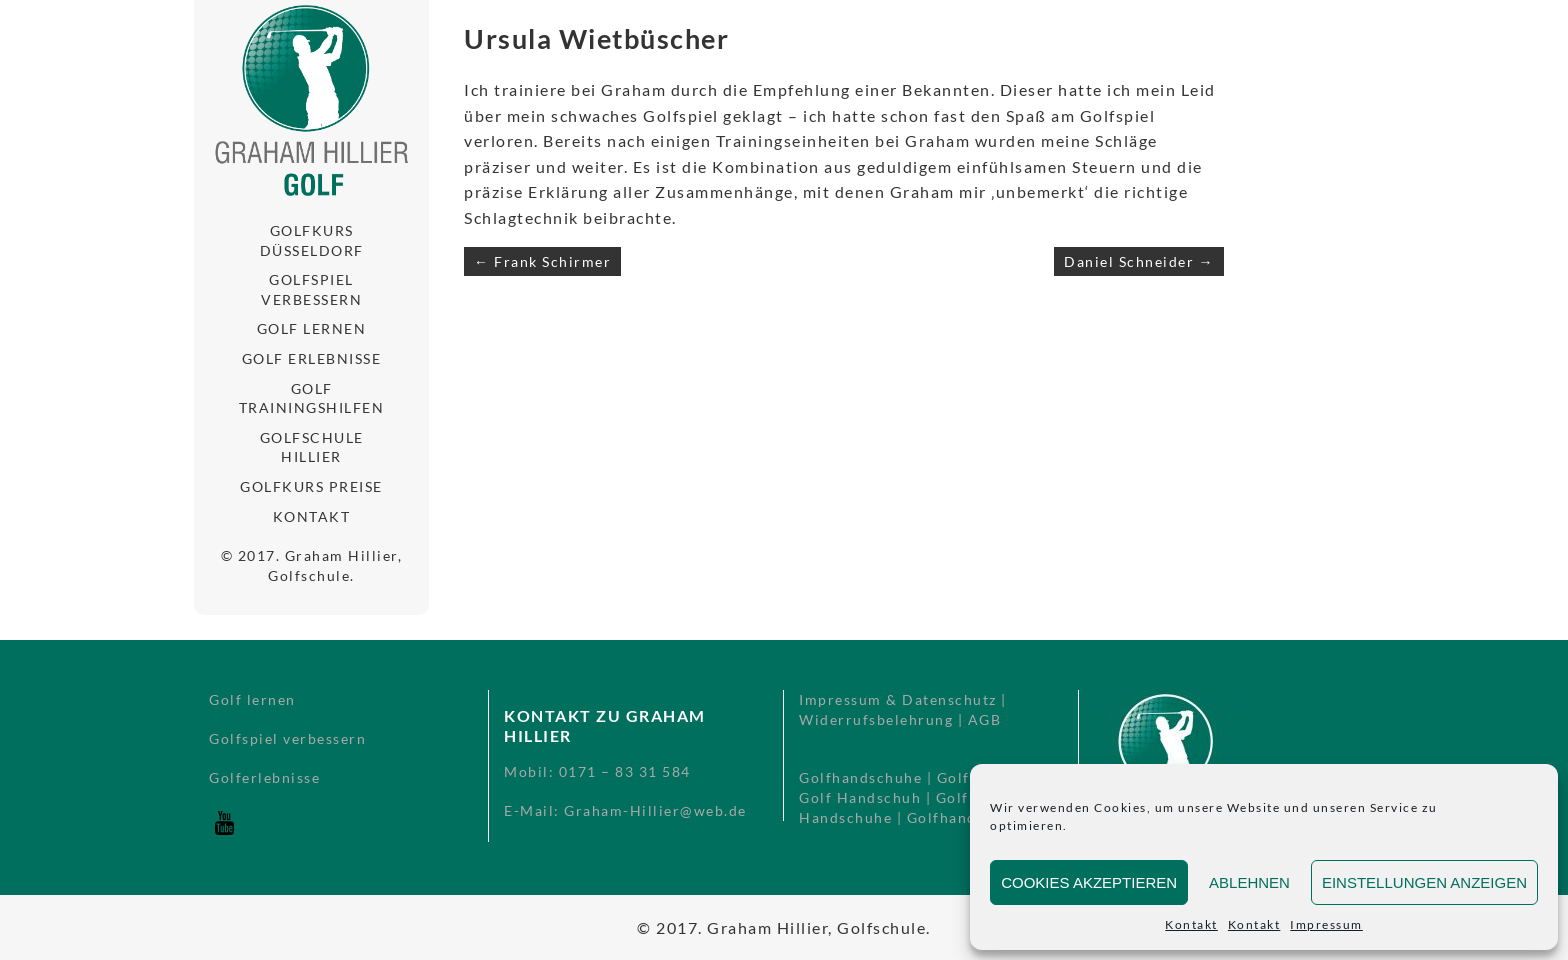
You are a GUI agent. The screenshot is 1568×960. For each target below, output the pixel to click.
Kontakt (1191, 924)
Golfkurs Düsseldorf (312, 240)
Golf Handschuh (860, 797)
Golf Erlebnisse (312, 358)
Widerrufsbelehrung (876, 719)
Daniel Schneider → (1139, 261)
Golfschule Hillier (312, 447)
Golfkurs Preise (311, 486)
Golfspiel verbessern (311, 289)
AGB (985, 719)
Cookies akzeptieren (1089, 882)
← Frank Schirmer (542, 261)
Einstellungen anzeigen (1424, 882)
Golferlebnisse (264, 777)
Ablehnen (1249, 882)
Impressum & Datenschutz (898, 699)
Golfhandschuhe (860, 777)
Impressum (1326, 924)
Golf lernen (312, 328)
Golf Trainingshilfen (312, 398)
